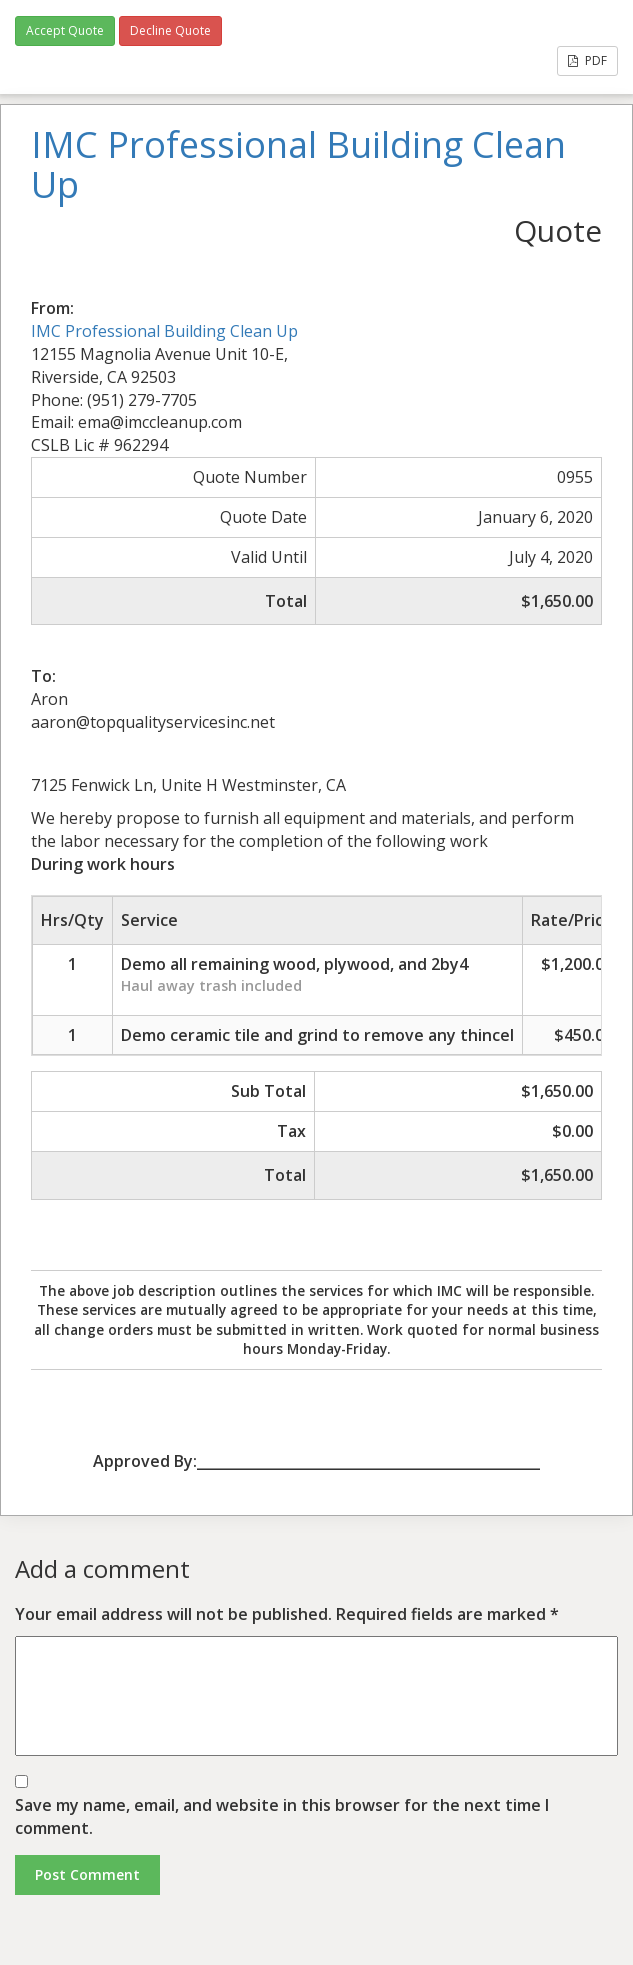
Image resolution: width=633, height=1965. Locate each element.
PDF (587, 60)
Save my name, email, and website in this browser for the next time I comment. (282, 1816)
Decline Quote (170, 30)
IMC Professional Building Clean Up (164, 331)
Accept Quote (65, 30)
